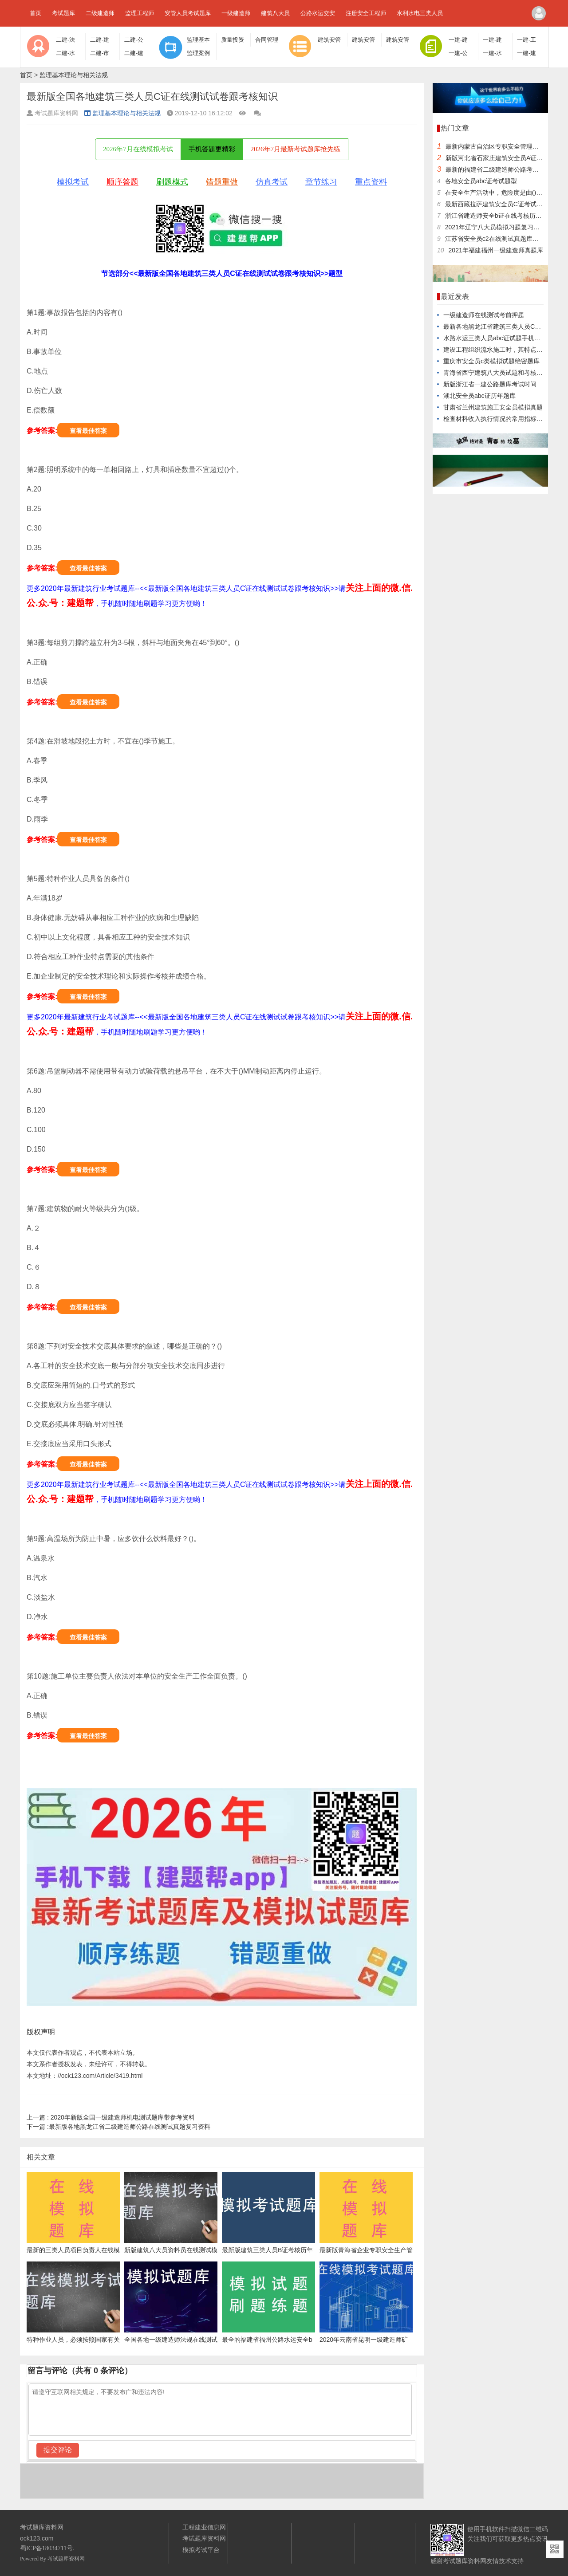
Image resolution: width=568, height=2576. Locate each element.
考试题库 (63, 13)
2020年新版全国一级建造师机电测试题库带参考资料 (111, 2117)
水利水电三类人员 (420, 13)
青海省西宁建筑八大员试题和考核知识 (496, 372)
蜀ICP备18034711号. (47, 2548)
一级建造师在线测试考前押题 (483, 315)
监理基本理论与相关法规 (73, 75)
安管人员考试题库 (188, 13)
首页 (35, 13)
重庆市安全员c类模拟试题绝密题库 (491, 361)
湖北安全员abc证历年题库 (479, 395)
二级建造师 (100, 13)
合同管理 (266, 40)
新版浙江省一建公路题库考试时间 (489, 384)
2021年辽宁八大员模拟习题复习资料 (495, 227)
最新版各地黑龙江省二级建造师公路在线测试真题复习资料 (118, 2126)
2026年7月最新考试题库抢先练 (296, 149)
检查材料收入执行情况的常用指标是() (495, 418)
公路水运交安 (317, 13)
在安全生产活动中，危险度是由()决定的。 (503, 192)
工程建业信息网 (204, 2527)
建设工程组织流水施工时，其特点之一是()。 (504, 349)
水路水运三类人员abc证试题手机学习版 (498, 338)
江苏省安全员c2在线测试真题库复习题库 (501, 238)
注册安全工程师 (366, 13)
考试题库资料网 (66, 2559)
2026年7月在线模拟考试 (138, 149)
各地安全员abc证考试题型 (481, 181)
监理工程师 (139, 13)
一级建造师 (235, 13)
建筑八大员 (275, 13)
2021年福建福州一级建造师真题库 (496, 250)
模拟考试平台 (201, 2549)
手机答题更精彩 (212, 149)
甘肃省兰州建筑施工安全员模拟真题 (493, 407)
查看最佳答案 (88, 430)
